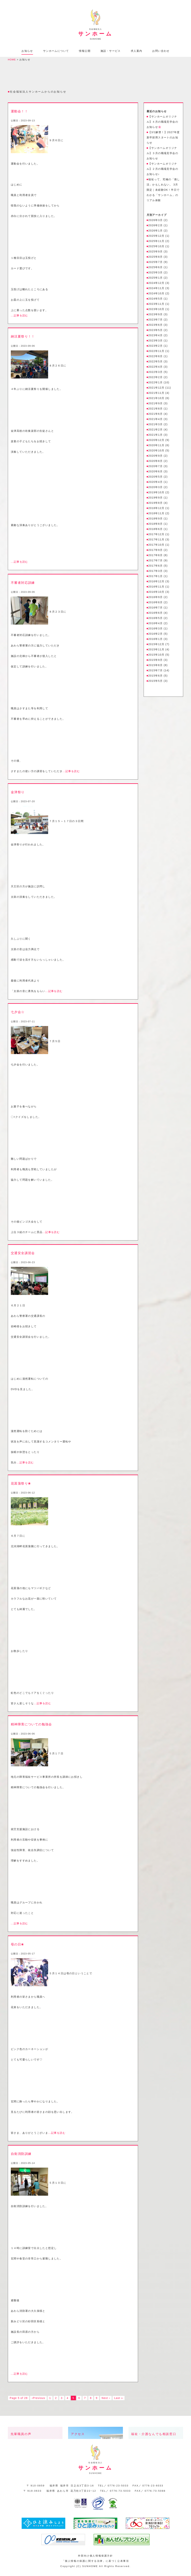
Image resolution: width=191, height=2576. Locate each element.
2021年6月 (155, 416)
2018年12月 (156, 510)
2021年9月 (155, 405)
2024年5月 (155, 300)
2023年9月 (155, 316)
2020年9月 (155, 457)
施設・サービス (111, 51)
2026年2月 (155, 227)
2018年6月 (155, 531)
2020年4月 (155, 484)
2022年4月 (155, 368)
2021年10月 (156, 400)
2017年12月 (156, 536)
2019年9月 (155, 499)
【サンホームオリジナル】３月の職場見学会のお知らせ (162, 155)
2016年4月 (155, 625)
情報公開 (84, 51)
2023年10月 (156, 311)
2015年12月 (156, 646)
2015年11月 (156, 651)
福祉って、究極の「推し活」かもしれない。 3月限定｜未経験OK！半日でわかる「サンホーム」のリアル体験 (163, 192)
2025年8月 (155, 258)
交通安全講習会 (23, 1255)
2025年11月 (156, 243)
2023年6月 (155, 327)
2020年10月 (156, 452)
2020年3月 (155, 489)
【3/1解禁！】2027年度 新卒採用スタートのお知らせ (163, 139)
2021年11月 (156, 395)
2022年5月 (155, 363)
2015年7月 (155, 672)
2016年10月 (156, 594)
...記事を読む (19, 317)
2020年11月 (156, 447)
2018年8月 (155, 526)
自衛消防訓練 (21, 2156)
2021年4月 (155, 421)
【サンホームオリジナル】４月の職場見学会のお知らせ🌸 (162, 124)
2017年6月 (155, 567)
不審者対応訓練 (23, 585)
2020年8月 (155, 463)
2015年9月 (155, 662)
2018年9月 (155, 520)
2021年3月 (155, 426)
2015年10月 (156, 656)
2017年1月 (155, 578)
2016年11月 (156, 588)
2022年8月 (155, 358)
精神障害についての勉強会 (31, 1727)
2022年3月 (155, 374)
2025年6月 (155, 269)
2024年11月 (156, 290)
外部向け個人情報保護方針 (95, 2558)
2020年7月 (155, 468)
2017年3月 (155, 573)
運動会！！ (19, 113)
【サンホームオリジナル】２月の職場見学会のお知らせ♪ (162, 171)
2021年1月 (155, 437)
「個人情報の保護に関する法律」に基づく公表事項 (95, 2563)
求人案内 (136, 51)
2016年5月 (155, 620)
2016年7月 (155, 609)
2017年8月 (155, 557)
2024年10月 (156, 295)
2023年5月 (155, 332)
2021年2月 (155, 431)
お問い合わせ (160, 51)
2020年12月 (156, 442)
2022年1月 (155, 384)
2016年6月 (155, 615)
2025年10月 (156, 248)
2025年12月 (156, 238)
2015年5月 (155, 683)
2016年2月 (155, 635)
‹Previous (38, 2400)
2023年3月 (155, 342)
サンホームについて (56, 51)
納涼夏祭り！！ (23, 339)
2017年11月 (156, 541)
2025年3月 (155, 274)
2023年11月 (156, 306)
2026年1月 (155, 232)
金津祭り (18, 794)
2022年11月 (156, 353)
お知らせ (27, 51)
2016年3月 (155, 630)
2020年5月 (155, 478)
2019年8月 (155, 505)
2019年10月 (156, 494)
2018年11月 (156, 515)
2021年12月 (156, 389)
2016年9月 (155, 599)
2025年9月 (155, 253)
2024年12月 (156, 285)
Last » (118, 2400)
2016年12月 (156, 583)
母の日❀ (17, 1946)
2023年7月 (155, 321)
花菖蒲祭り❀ (21, 1486)
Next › (106, 2400)
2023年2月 (155, 347)
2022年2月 (155, 379)
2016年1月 (155, 641)
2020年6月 (155, 473)
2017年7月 (155, 562)
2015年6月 (155, 677)
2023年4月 (155, 337)
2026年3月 (155, 222)
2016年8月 (155, 604)
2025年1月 (155, 279)
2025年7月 (155, 264)
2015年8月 (155, 667)
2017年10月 (156, 546)
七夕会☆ (18, 1014)
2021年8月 (155, 410)
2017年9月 (155, 552)
